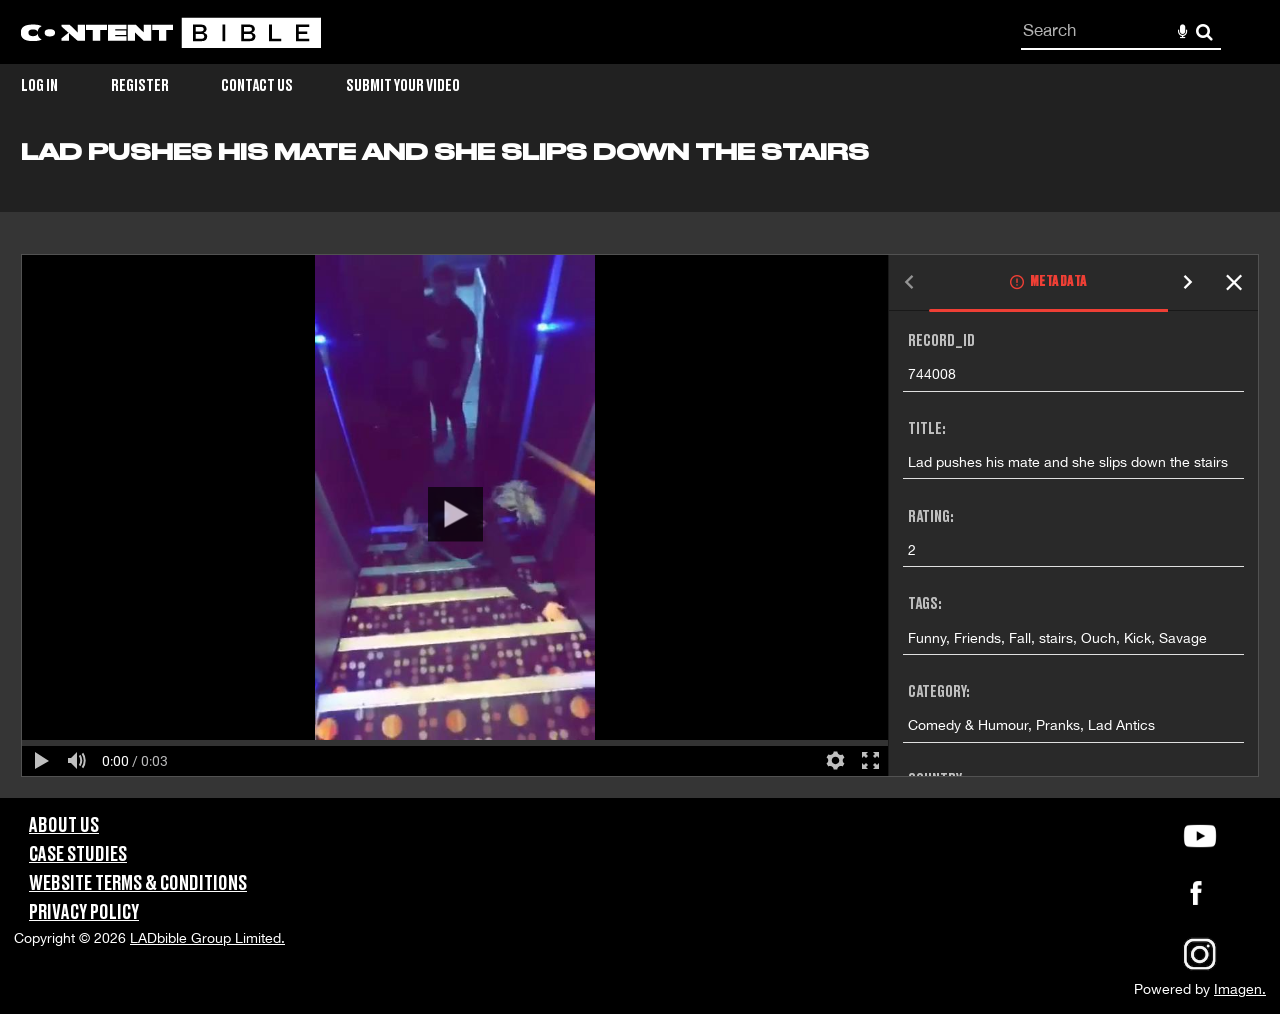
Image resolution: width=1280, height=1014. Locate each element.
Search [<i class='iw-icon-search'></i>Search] (1204, 31)
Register (140, 86)
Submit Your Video (403, 86)
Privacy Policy (84, 913)
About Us (64, 826)
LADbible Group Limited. (207, 938)
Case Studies (78, 855)
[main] (640, 468)
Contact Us (257, 86)
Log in (39, 86)
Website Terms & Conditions (138, 884)
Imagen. (1240, 989)
